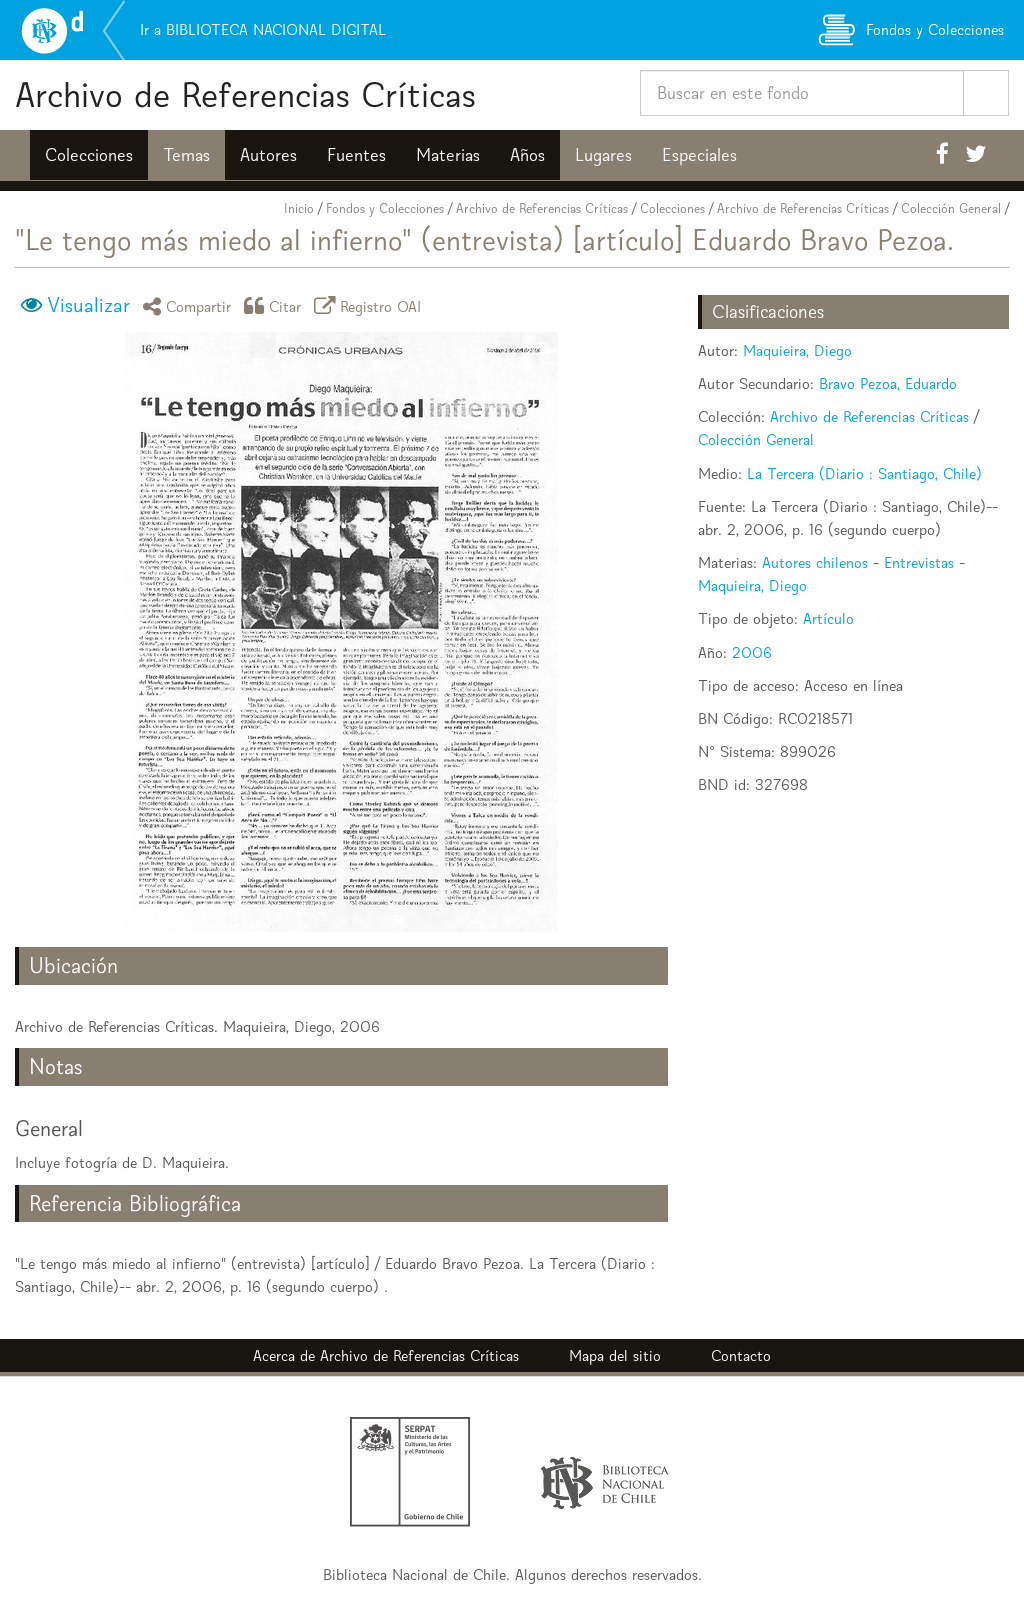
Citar (276, 305)
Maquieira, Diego (797, 350)
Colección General (951, 208)
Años (527, 155)
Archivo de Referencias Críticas (245, 94)
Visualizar (88, 305)
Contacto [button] (741, 1355)
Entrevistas (919, 562)
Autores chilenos (815, 562)
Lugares (603, 155)
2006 (752, 652)
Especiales (699, 155)
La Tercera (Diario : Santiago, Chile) (864, 473)
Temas (186, 155)
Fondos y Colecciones (385, 208)
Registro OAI (371, 305)
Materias (448, 155)
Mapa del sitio (615, 1355)
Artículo (828, 618)
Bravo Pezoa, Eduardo (888, 383)
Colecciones (89, 155)
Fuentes (356, 155)
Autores (268, 155)
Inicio (299, 208)
